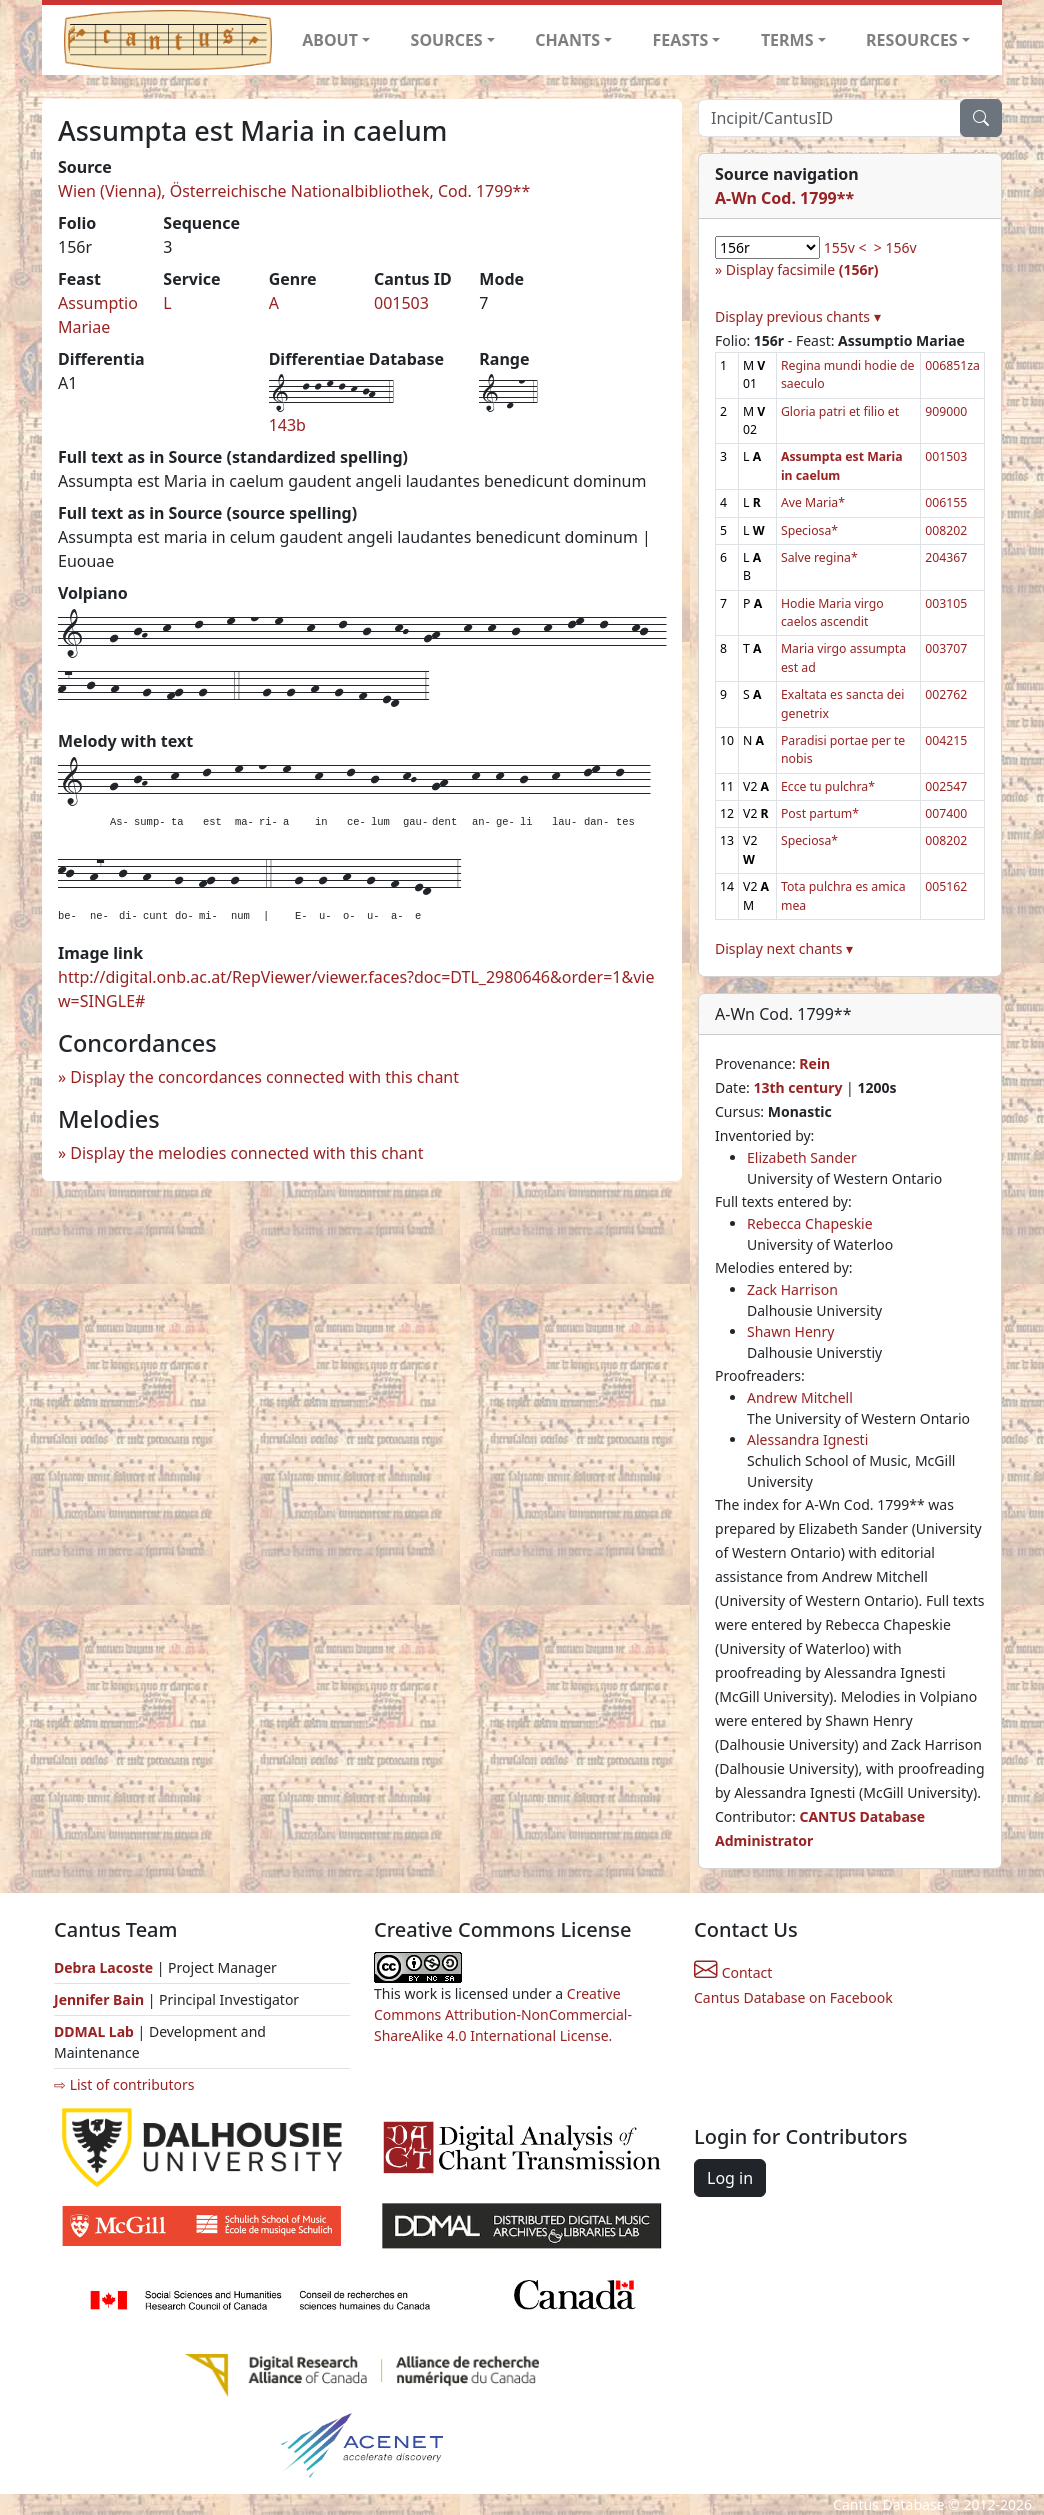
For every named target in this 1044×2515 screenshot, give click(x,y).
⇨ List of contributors (124, 2084)
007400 (946, 813)
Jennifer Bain (101, 1999)
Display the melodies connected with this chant (246, 1153)
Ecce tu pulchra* (828, 786)
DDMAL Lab (94, 2031)
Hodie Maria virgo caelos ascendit (832, 612)
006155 (946, 502)
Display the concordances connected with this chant (264, 1077)
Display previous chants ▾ (798, 316)
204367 (946, 557)
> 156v (895, 247)
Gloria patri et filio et (840, 411)
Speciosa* (809, 530)
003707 (946, 648)
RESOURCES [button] (912, 40)
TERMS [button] (787, 40)
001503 (401, 303)
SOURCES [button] (447, 40)
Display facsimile (802, 269)
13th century (797, 1087)
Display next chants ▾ (784, 948)
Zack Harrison (792, 1289)
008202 (946, 530)
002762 (946, 694)
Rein (814, 1063)
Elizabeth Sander (802, 1157)
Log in (730, 2178)
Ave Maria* (813, 502)
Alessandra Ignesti (807, 1439)
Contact (733, 1972)
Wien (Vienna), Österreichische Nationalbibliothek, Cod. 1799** (294, 191)
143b (287, 425)
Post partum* (820, 813)
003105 (946, 603)
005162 (946, 886)
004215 (946, 740)
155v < (845, 247)
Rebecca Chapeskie (810, 1223)
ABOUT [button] (330, 40)
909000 (946, 411)
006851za (952, 365)
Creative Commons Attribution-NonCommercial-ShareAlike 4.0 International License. (503, 2014)
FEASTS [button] (681, 40)
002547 (946, 786)
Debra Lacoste (103, 1967)
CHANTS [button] (567, 40)
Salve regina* (819, 557)
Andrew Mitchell (800, 1397)
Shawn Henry (790, 1331)
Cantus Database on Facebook (793, 1997)
